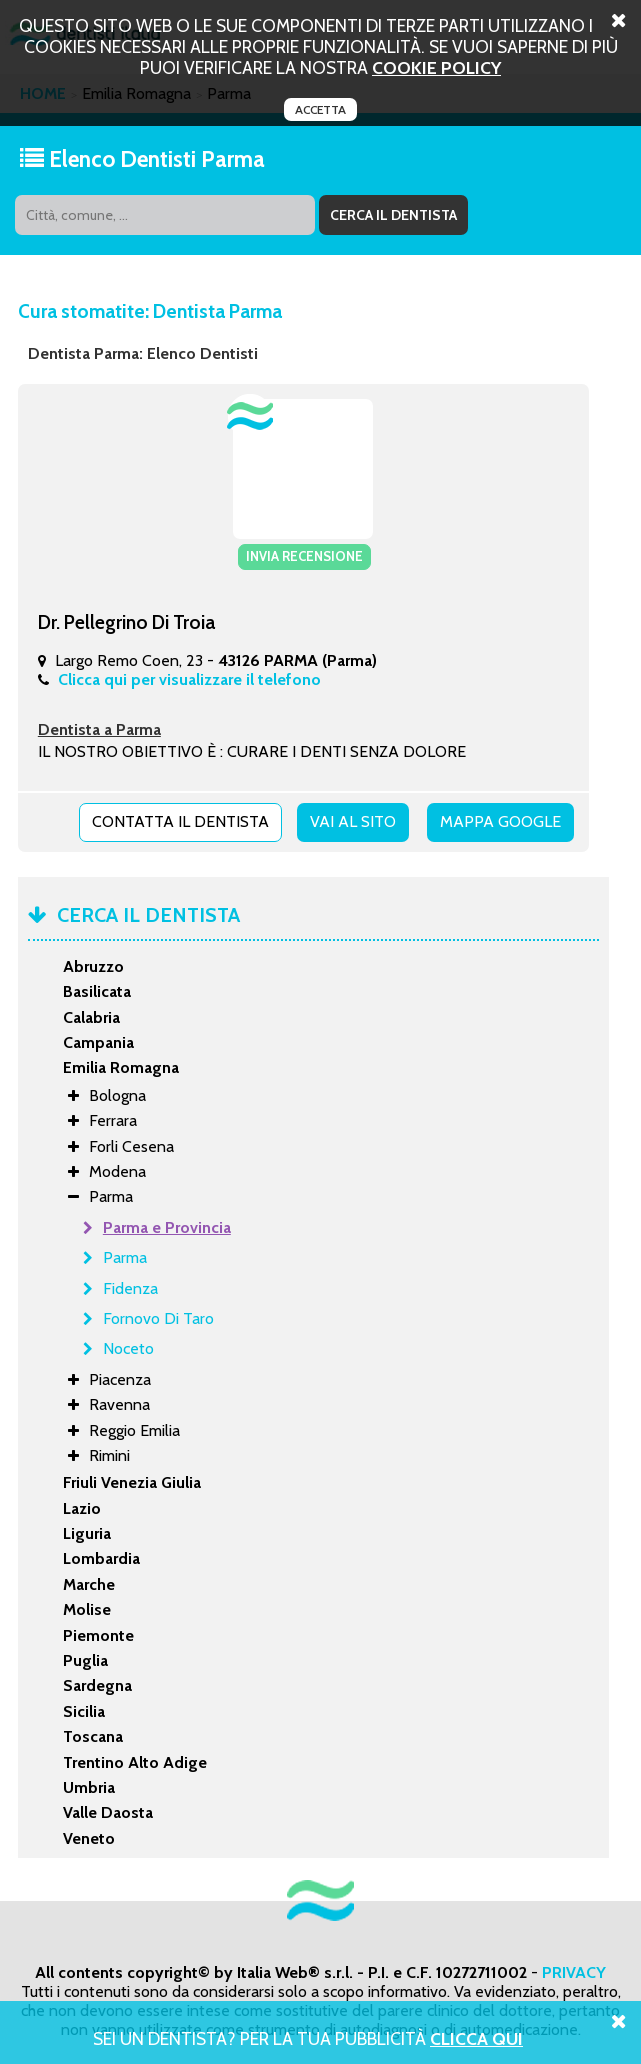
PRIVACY (574, 1972)
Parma (125, 1257)
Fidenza (130, 1288)
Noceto (128, 1348)
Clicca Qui (476, 2038)
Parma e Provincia (167, 1227)
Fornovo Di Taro (158, 1318)
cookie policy (436, 67)
